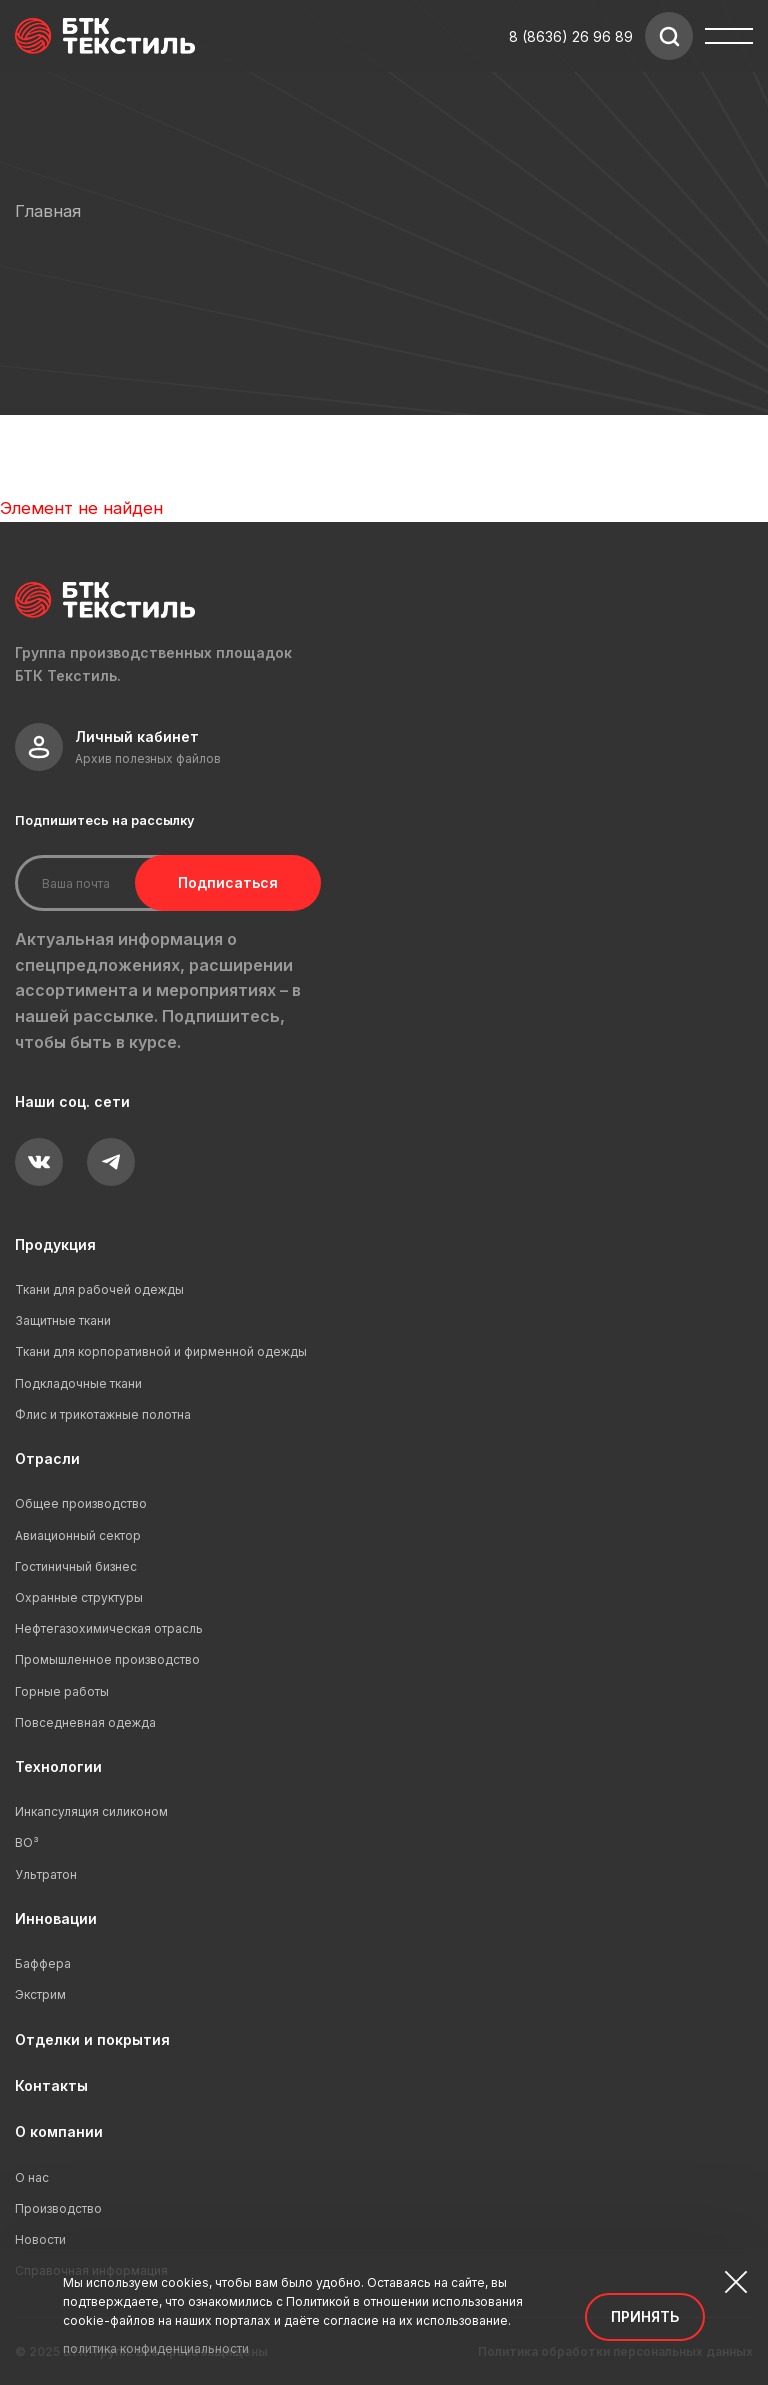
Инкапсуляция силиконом (91, 1811)
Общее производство (81, 1503)
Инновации (56, 1918)
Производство (58, 2208)
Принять (645, 2316)
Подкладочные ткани (78, 1383)
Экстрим (40, 1994)
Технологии (58, 1766)
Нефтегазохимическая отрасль (109, 1628)
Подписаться (228, 882)
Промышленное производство (107, 1659)
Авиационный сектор (78, 1535)
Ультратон (46, 1874)
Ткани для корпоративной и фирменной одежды (161, 1351)
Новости (40, 2239)
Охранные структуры (79, 1597)
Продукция (55, 1244)
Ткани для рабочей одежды (99, 1289)
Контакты (51, 2085)
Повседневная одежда (85, 1722)
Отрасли (47, 1458)
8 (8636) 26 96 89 (571, 36)
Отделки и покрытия (92, 2039)
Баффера (43, 1963)
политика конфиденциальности (156, 2348)
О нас (32, 2177)
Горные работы (62, 1691)
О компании (59, 2131)
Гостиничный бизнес (76, 1566)
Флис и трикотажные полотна (103, 1414)
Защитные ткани (63, 1320)
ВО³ (27, 1842)
